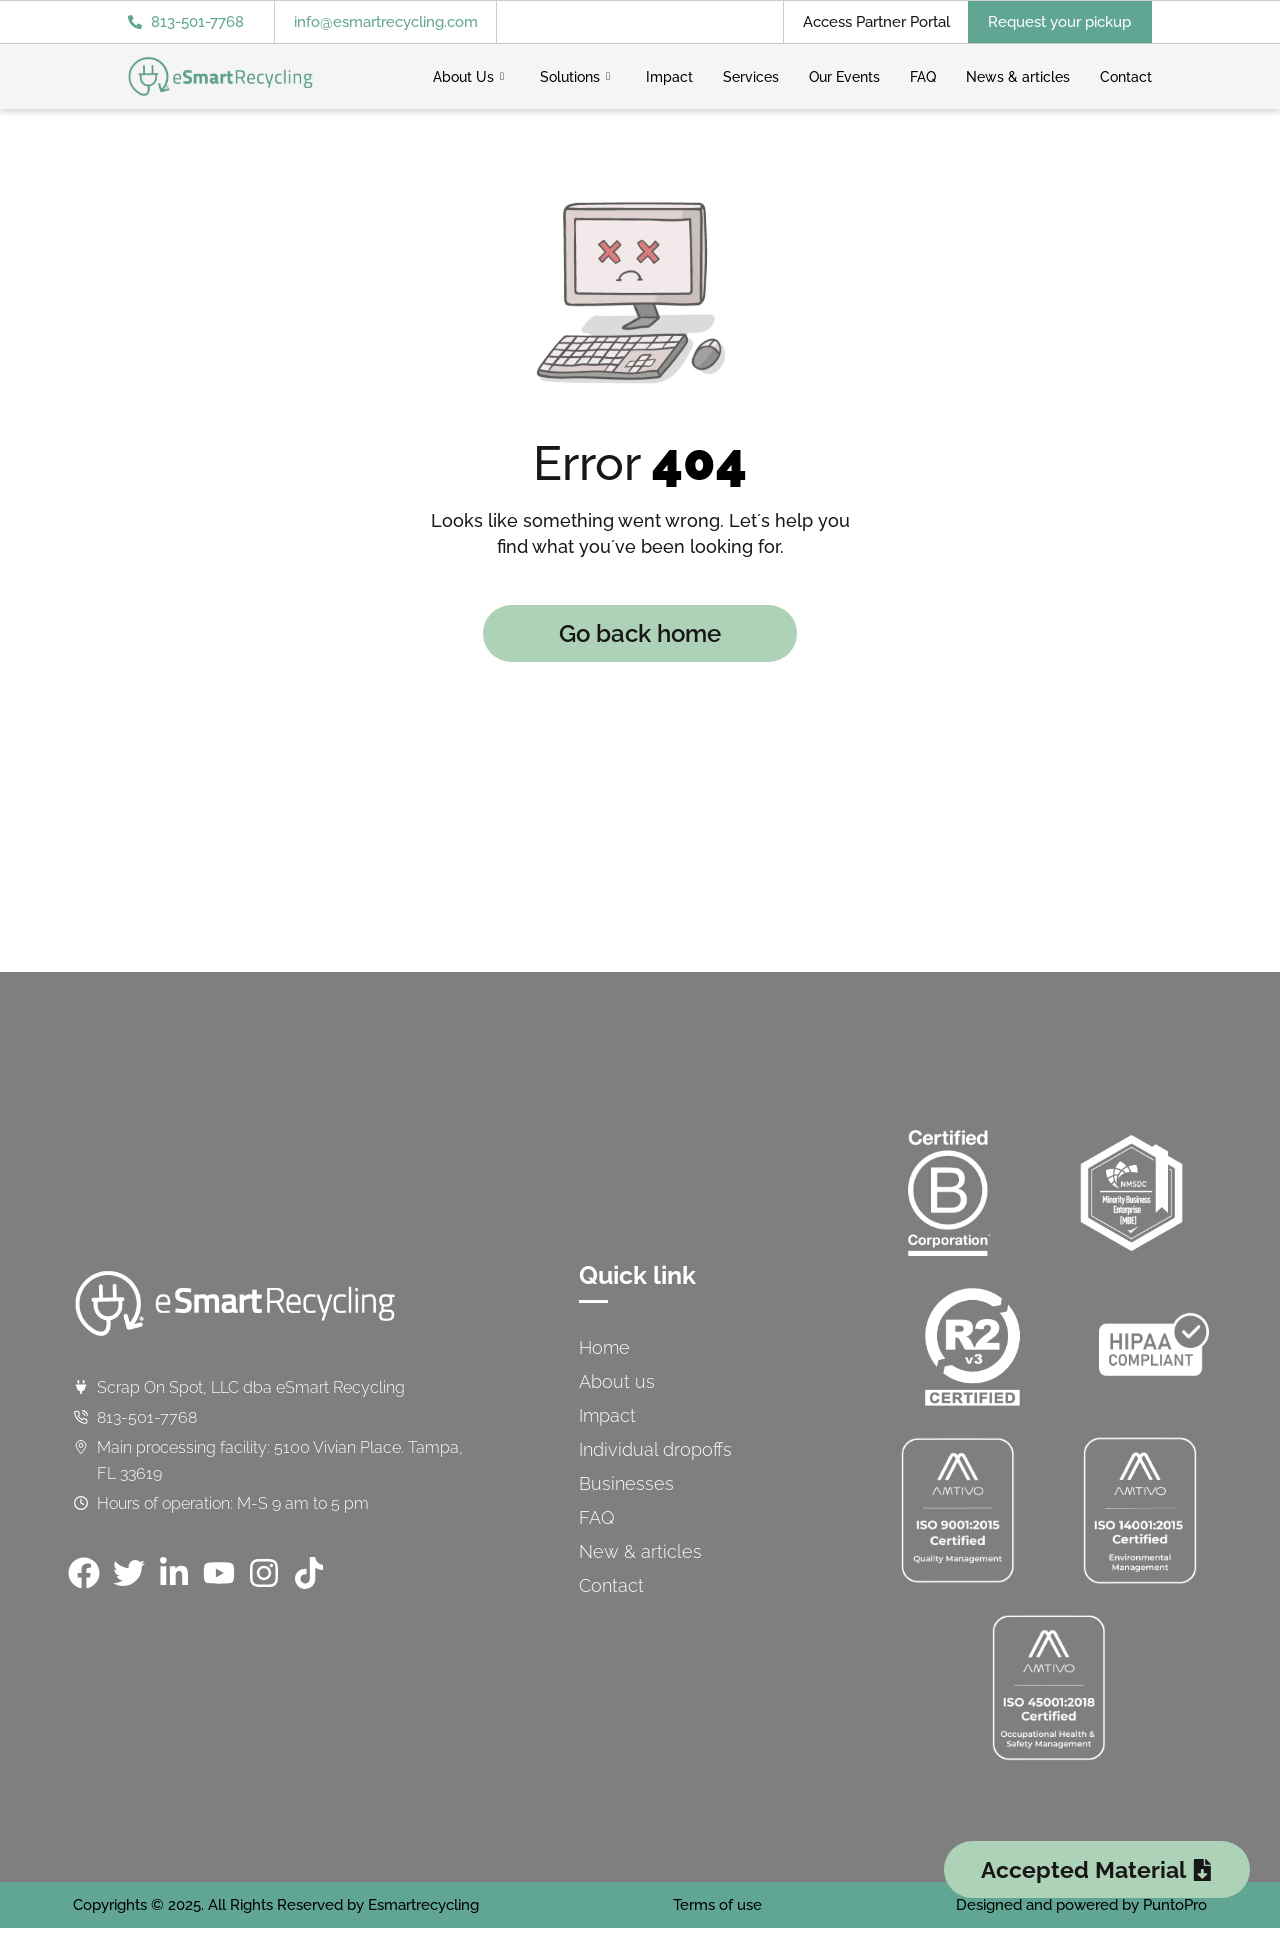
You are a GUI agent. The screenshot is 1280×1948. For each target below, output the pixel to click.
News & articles (1018, 77)
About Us (468, 77)
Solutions (575, 77)
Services (751, 77)
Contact (1126, 77)
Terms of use (717, 1905)
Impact (669, 77)
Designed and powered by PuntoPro (1081, 1905)
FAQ (923, 77)
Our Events (844, 77)
